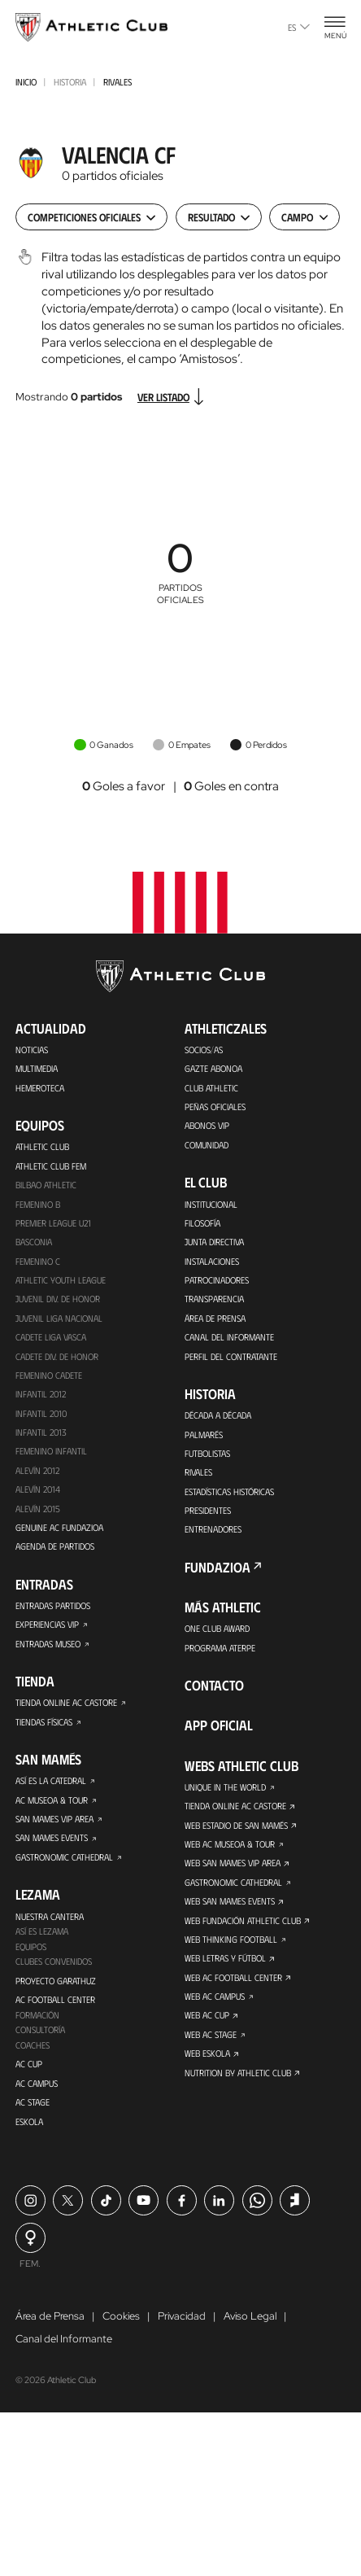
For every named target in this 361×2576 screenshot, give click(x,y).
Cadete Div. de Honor (58, 1360)
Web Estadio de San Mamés (238, 1832)
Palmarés (204, 1439)
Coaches (32, 2056)
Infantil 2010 (42, 1418)
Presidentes (208, 1515)
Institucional (211, 1205)
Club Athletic (211, 1088)
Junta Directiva (215, 1244)
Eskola (29, 2133)
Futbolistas (207, 1457)
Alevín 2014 (38, 1495)
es (298, 27)
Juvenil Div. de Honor (58, 1302)
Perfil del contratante (231, 1360)
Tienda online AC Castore (66, 1710)
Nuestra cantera (49, 1925)
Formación (37, 2025)
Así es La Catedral (51, 1789)
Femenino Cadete (49, 1379)
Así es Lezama (42, 1940)
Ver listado (172, 396)
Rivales (117, 81)
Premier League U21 (54, 1225)
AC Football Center (55, 2010)
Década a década (219, 1419)
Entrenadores (213, 1535)
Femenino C (38, 1263)
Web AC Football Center (233, 1986)
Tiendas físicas (44, 1729)
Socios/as (204, 1050)
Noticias (31, 1050)
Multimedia (37, 1069)
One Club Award (217, 1634)
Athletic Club (42, 1147)
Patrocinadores (217, 1282)
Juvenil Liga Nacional (58, 1321)
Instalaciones (212, 1263)
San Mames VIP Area (55, 1827)
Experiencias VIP (47, 1631)
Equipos (31, 1956)
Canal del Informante (230, 1340)
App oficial (219, 1731)
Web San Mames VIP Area (233, 1870)
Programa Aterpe (220, 1654)
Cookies (121, 2327)
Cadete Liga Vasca (51, 1340)
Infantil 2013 (41, 1437)
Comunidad (208, 1146)
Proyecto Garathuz (55, 1991)
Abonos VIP (207, 1127)
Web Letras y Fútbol (225, 1967)
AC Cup (28, 2075)
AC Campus (37, 2095)
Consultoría (40, 2041)
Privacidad (182, 2327)
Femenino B (38, 1205)
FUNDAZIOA (217, 1572)
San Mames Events (52, 1846)
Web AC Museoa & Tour (230, 1851)
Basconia (33, 1244)
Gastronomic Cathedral (65, 1865)
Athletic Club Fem (51, 1167)
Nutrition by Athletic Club (238, 2082)
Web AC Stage (211, 2043)
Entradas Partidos (53, 1612)
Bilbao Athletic (45, 1186)
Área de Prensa (215, 1321)
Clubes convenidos (54, 1971)
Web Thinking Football (231, 1947)
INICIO (26, 81)
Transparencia (214, 1302)
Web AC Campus (215, 2005)
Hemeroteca (40, 1088)
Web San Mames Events (230, 1909)
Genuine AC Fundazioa (59, 1533)
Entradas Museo (48, 1650)
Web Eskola (207, 2063)
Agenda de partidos (56, 1553)
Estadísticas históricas (230, 1496)
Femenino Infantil (51, 1456)
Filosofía (202, 1225)
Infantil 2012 (41, 1398)
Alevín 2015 (38, 1514)
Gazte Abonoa (213, 1069)
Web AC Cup (207, 2025)
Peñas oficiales (215, 1107)
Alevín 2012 (38, 1475)
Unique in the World (226, 1793)
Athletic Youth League (60, 1282)
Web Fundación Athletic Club (243, 1928)
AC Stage (32, 2114)
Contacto (214, 1691)
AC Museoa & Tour (52, 1807)
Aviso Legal (250, 2327)
